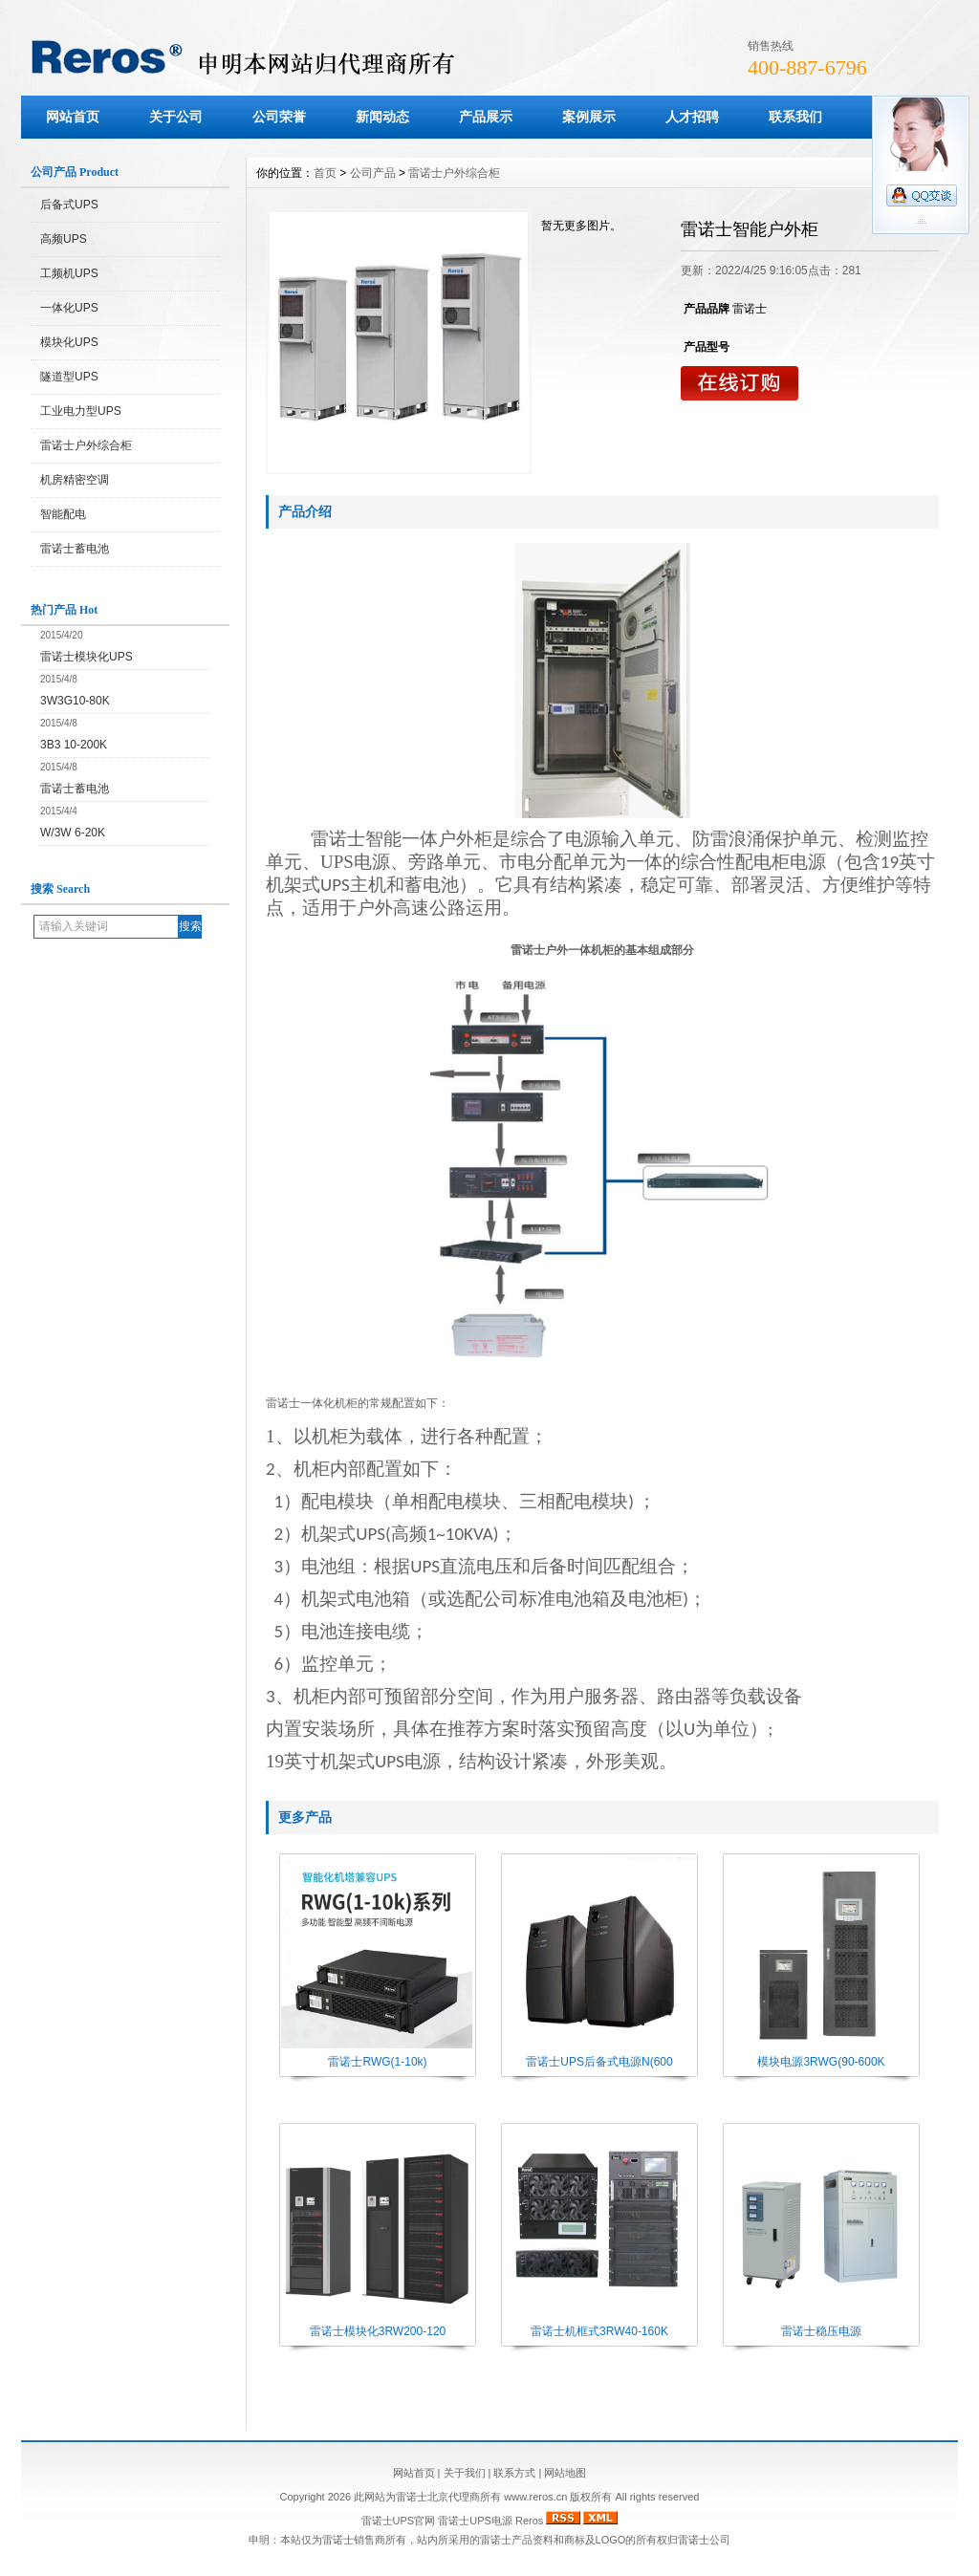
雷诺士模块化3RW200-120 (378, 2331)
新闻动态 (382, 116)
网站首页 (72, 116)
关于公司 (176, 116)
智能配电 (63, 514)
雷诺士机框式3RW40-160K (599, 2331)
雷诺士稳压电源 (821, 2331)
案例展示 (589, 116)
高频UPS (63, 239)
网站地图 (565, 2473)
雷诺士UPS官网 (398, 2520)
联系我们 (795, 116)
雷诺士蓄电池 (74, 548)
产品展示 (485, 116)
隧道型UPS (69, 376)
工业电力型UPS (80, 411)
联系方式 (514, 2473)
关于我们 (465, 2473)
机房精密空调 (74, 480)
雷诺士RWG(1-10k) (377, 2061)
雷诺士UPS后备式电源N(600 (599, 2061)
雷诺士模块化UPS (86, 656)
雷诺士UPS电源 (475, 2520)
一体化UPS (69, 307)
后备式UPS (69, 204)
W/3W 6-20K (72, 832)
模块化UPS (69, 342)
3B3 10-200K (73, 744)
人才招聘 (692, 116)
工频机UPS (69, 273)
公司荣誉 (279, 116)
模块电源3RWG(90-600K (820, 2061)
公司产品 (373, 173)
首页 (325, 173)
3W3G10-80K (75, 700)
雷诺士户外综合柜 (86, 445)
